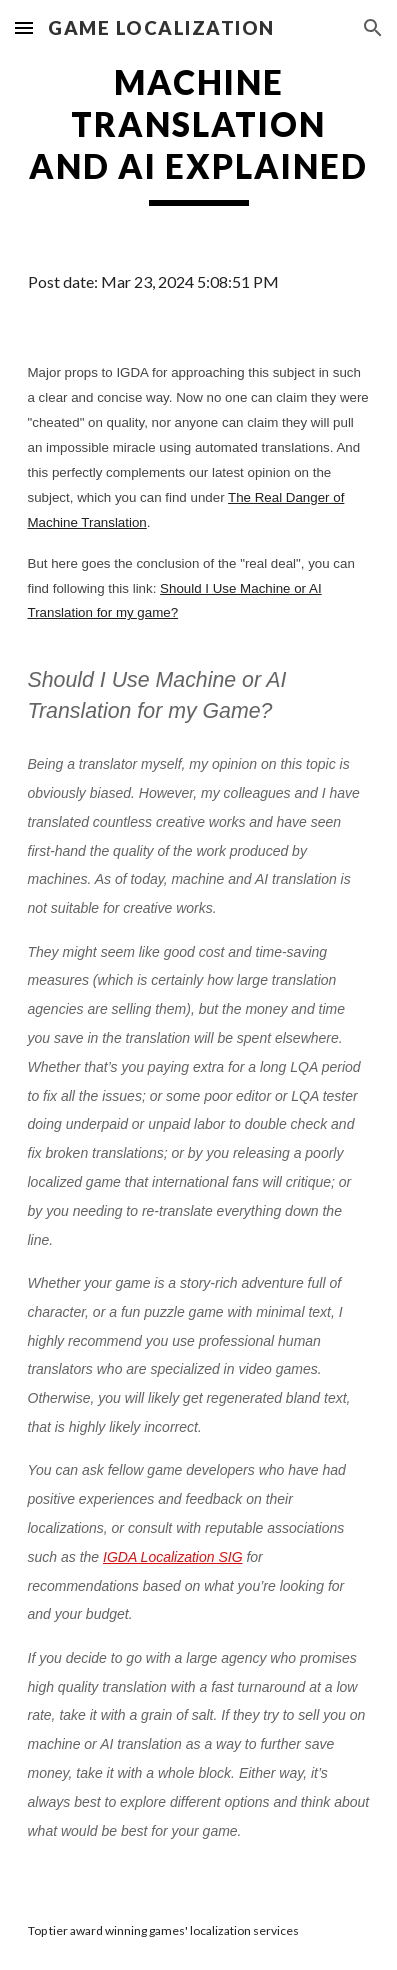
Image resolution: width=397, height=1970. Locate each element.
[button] (24, 27)
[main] (199, 134)
